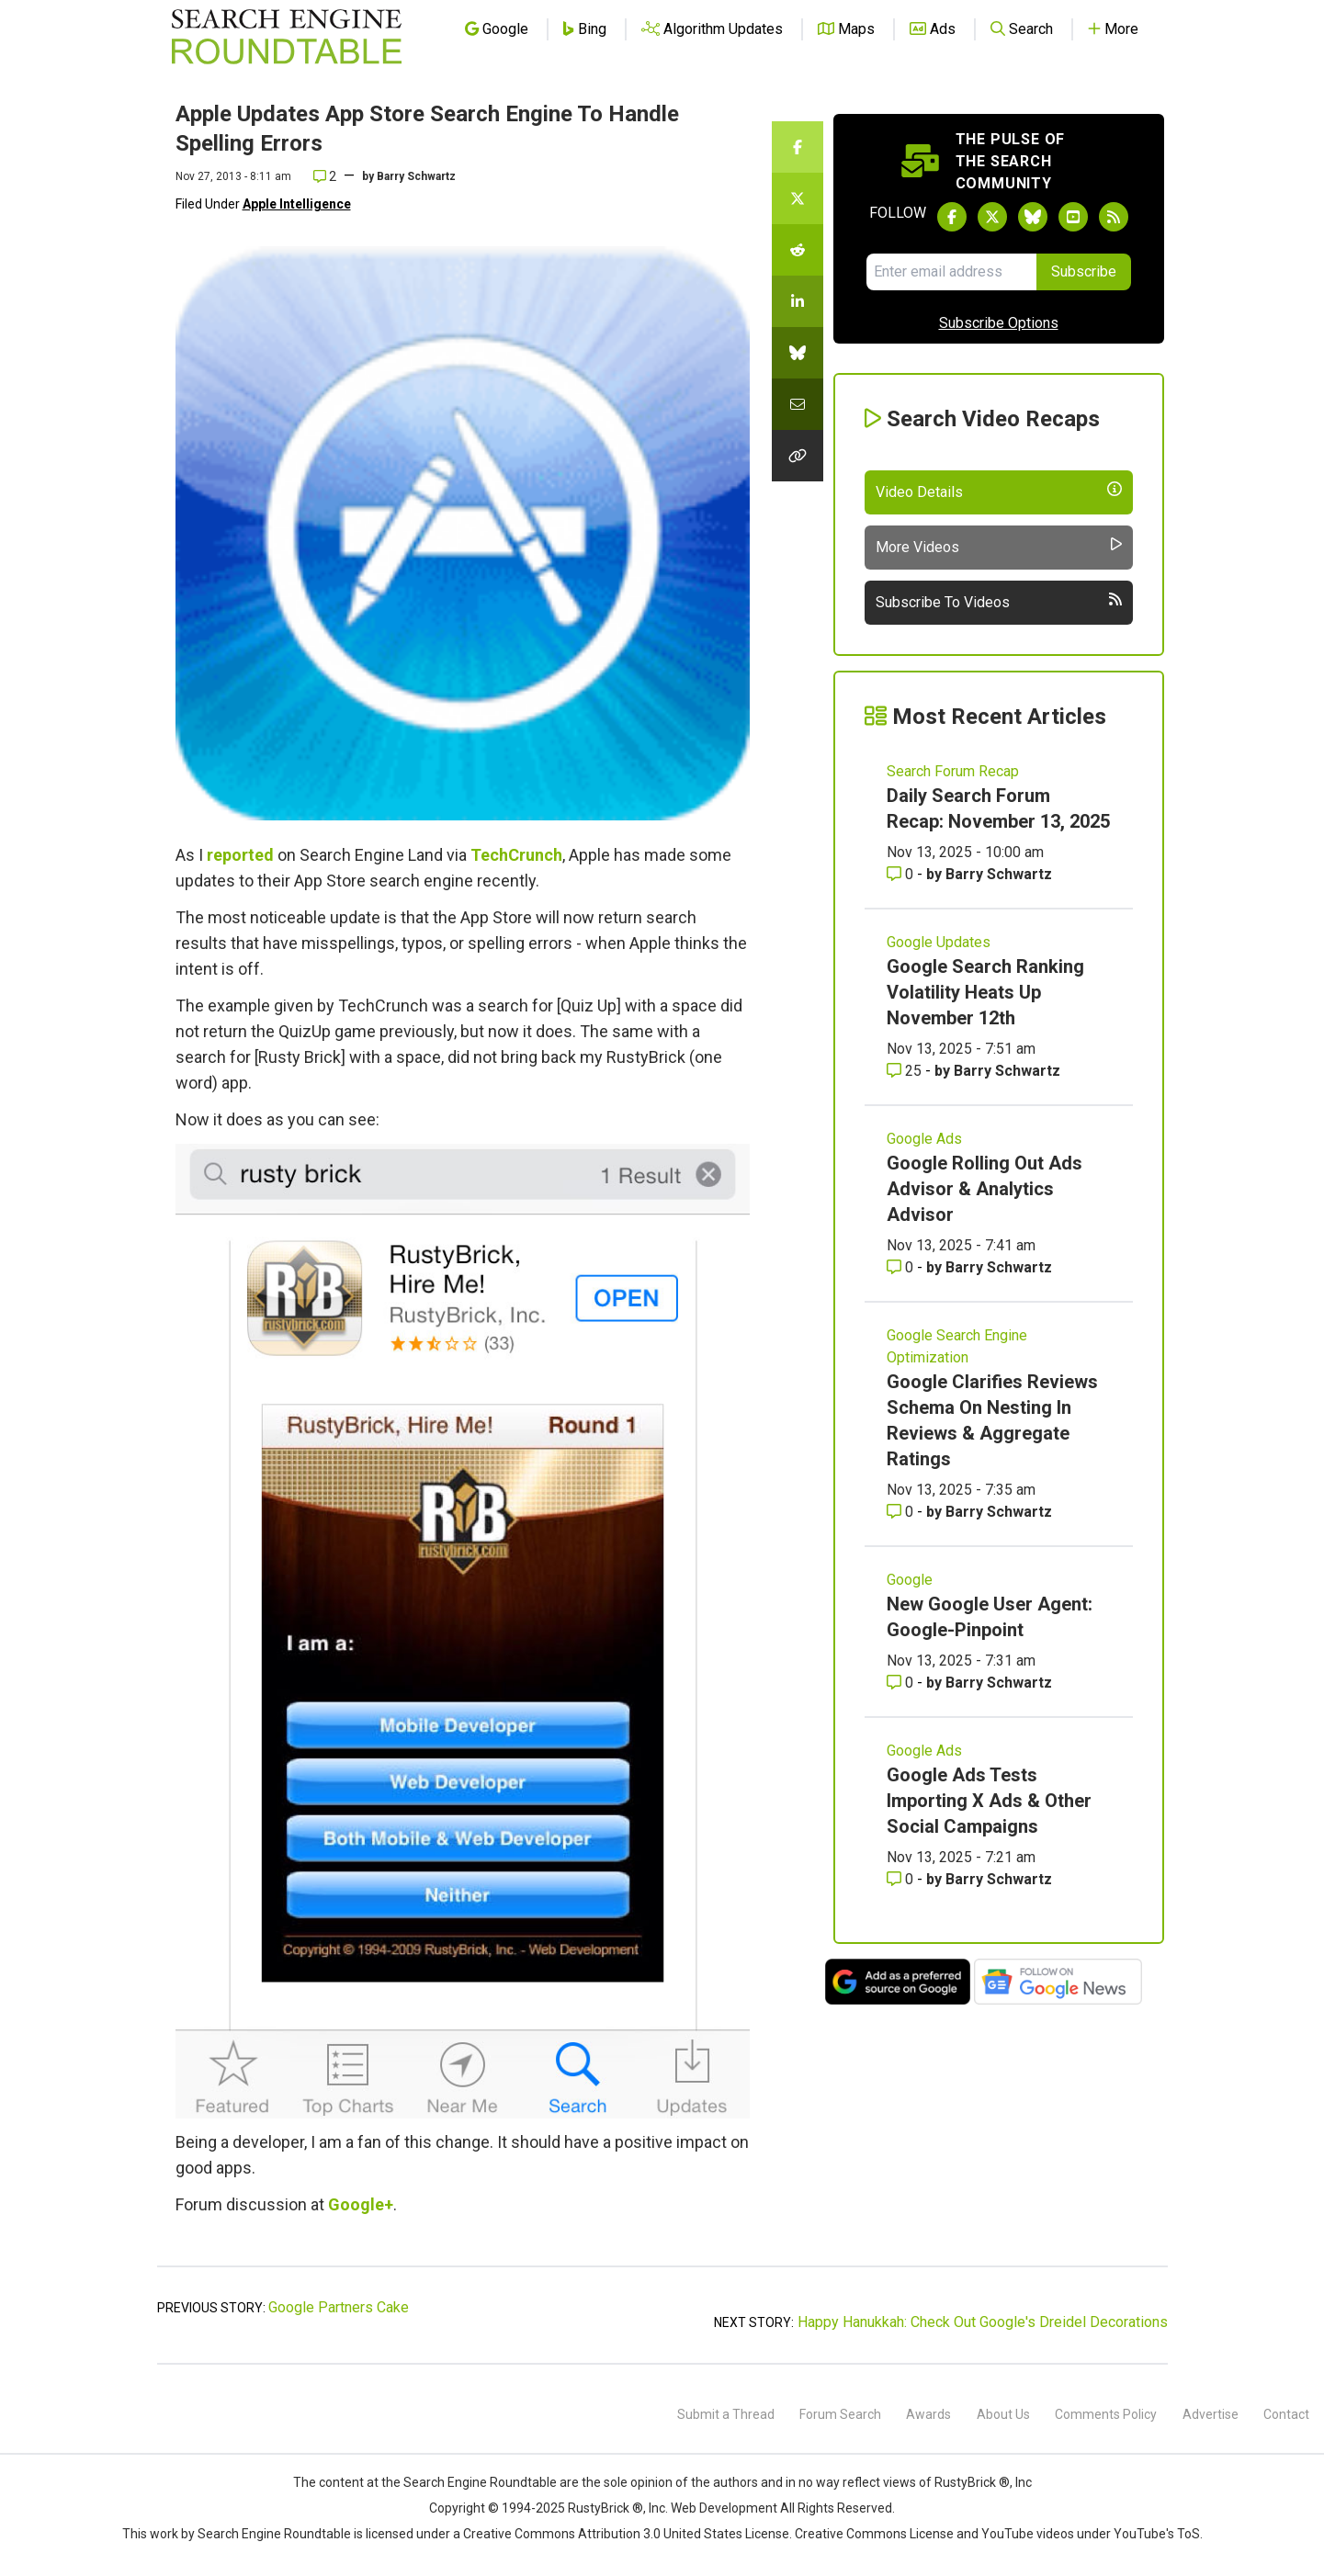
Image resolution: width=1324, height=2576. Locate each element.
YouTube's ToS (1157, 2533)
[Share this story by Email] (797, 404)
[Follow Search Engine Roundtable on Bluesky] (1032, 217)
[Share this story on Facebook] (797, 147)
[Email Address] (951, 272)
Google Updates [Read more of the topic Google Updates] (938, 942)
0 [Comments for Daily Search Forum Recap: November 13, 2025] (902, 874)
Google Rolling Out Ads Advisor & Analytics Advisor (984, 1189)
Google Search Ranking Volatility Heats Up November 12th (985, 992)
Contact (1286, 2414)
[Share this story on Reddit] (797, 250)
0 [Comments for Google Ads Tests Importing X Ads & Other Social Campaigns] (902, 1879)
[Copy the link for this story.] (797, 455)
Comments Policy (1106, 2414)
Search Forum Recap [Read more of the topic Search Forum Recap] (953, 771)
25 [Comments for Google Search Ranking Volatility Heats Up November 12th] (906, 1070)
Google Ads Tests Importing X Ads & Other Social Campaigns (989, 1800)
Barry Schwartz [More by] (416, 176)
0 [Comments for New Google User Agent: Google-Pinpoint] (902, 1682)
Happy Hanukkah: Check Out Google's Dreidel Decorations (983, 2322)
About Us (1003, 2414)
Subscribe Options (998, 323)
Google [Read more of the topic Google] (910, 1579)
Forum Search (840, 2414)
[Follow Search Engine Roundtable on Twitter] (992, 217)
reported (240, 854)
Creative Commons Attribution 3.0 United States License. (627, 2533)
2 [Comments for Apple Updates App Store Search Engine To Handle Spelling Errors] (324, 176)
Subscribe (1083, 271)
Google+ (360, 2204)
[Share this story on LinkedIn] (797, 301)
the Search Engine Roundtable (470, 2482)
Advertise (1211, 2414)
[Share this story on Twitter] (797, 198)
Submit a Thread (726, 2414)
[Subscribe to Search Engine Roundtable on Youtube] (1073, 217)
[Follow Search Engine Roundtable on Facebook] (952, 217)
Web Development (724, 2508)
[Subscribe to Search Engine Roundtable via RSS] (1113, 217)
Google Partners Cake (338, 2307)
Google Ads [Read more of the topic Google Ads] (924, 1138)
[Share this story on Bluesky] (797, 352)
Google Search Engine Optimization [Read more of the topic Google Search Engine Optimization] (957, 1346)
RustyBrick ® (605, 2508)
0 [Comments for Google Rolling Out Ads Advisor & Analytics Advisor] (902, 1267)
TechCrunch (516, 854)
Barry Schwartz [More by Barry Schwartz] (998, 874)
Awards (928, 2414)
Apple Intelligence (297, 204)
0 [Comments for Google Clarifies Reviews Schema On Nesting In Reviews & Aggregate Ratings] (902, 1511)
